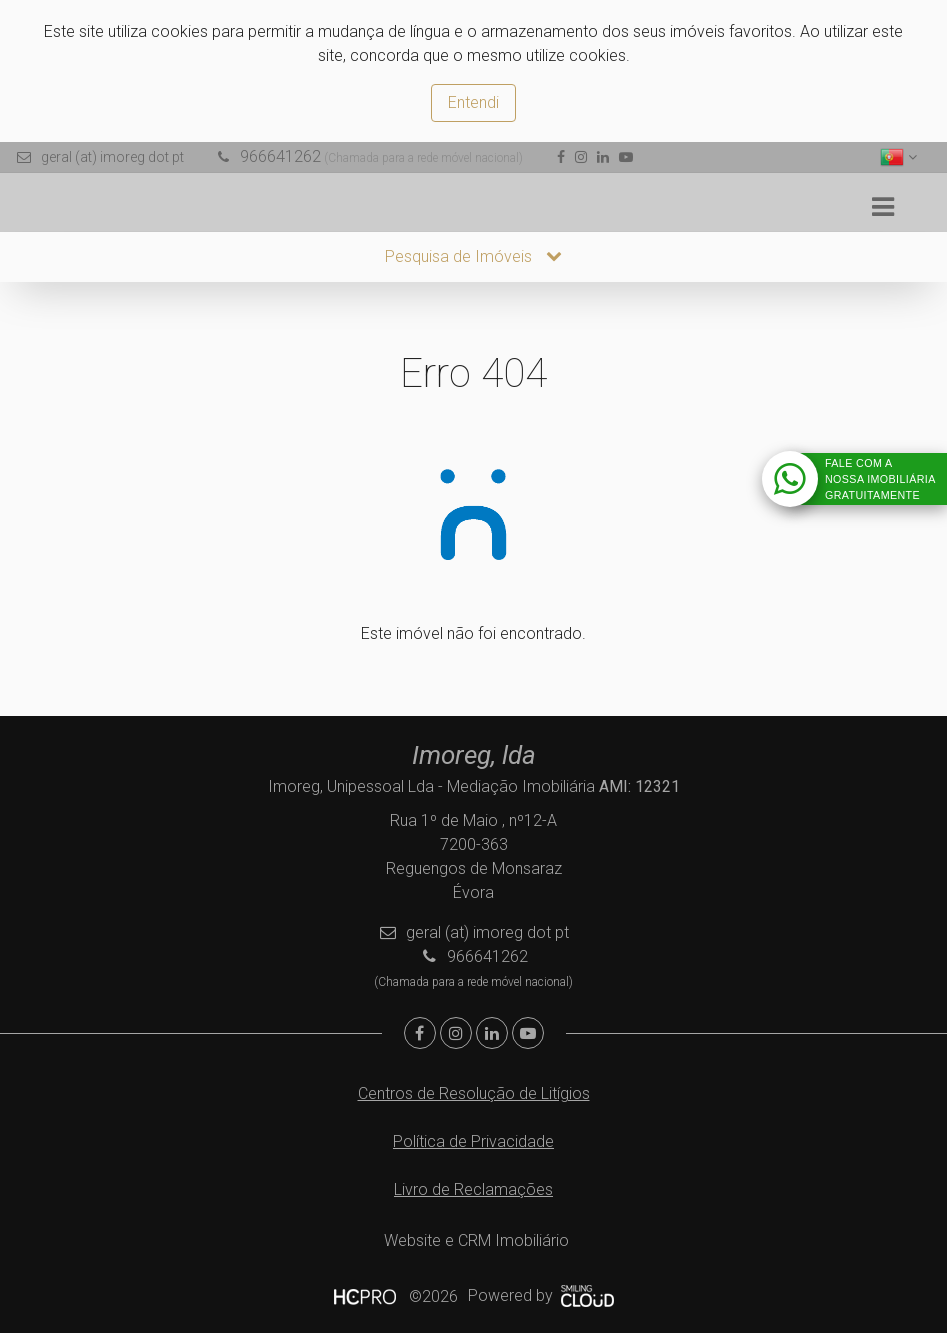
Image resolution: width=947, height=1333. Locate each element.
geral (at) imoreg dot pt (112, 157)
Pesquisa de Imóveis (473, 256)
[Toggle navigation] (882, 207)
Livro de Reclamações (473, 1189)
